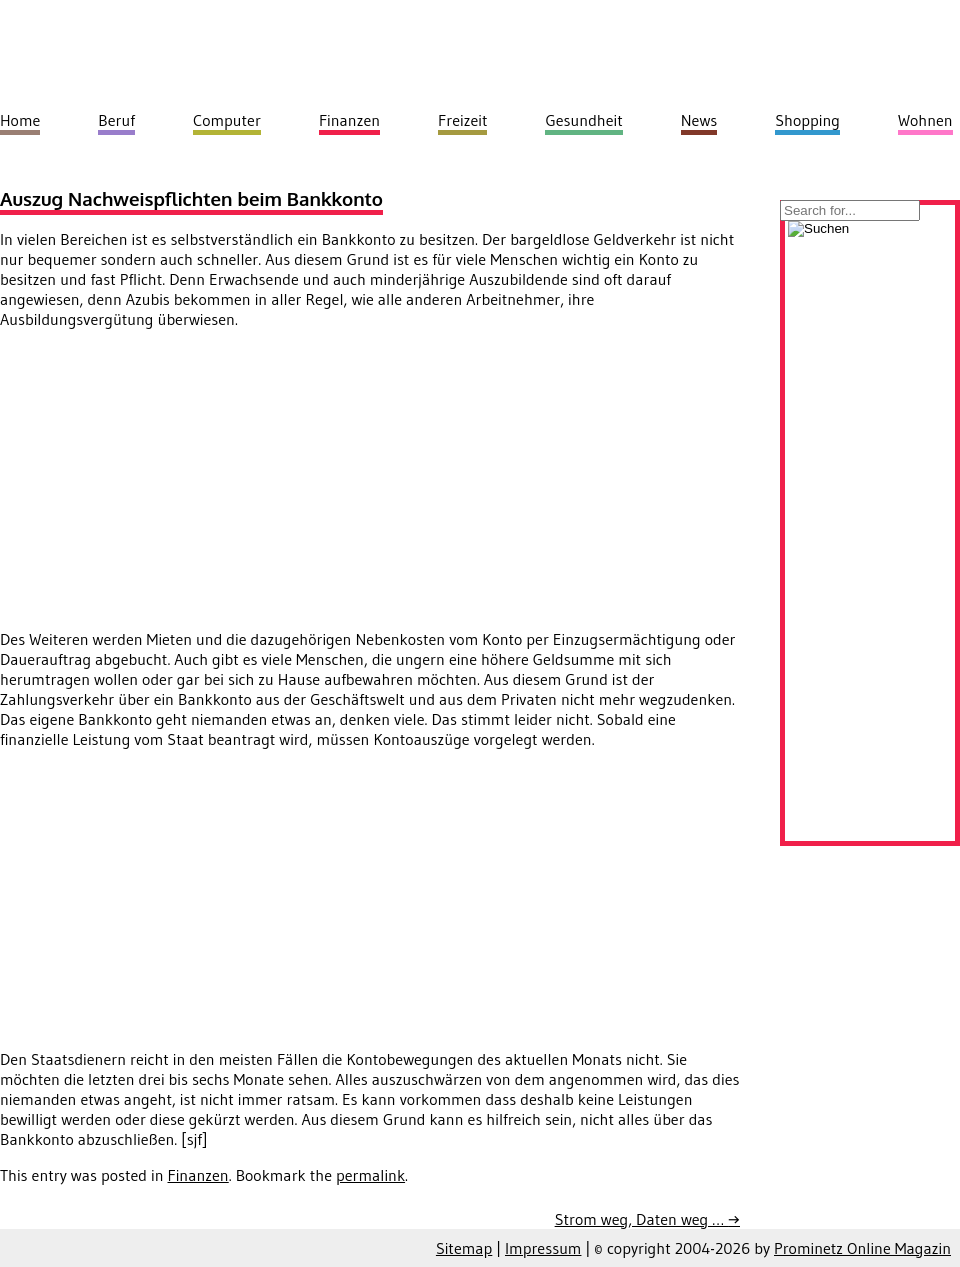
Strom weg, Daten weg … (647, 1219)
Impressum (543, 1248)
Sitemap (464, 1248)
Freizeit (462, 120)
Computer (227, 120)
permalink (370, 1175)
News (699, 120)
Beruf (116, 120)
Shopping (807, 120)
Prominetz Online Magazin (862, 1248)
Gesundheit (583, 120)
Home (20, 120)
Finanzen (198, 1175)
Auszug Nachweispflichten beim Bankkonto (191, 198)
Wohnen (925, 120)
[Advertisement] (168, 485)
